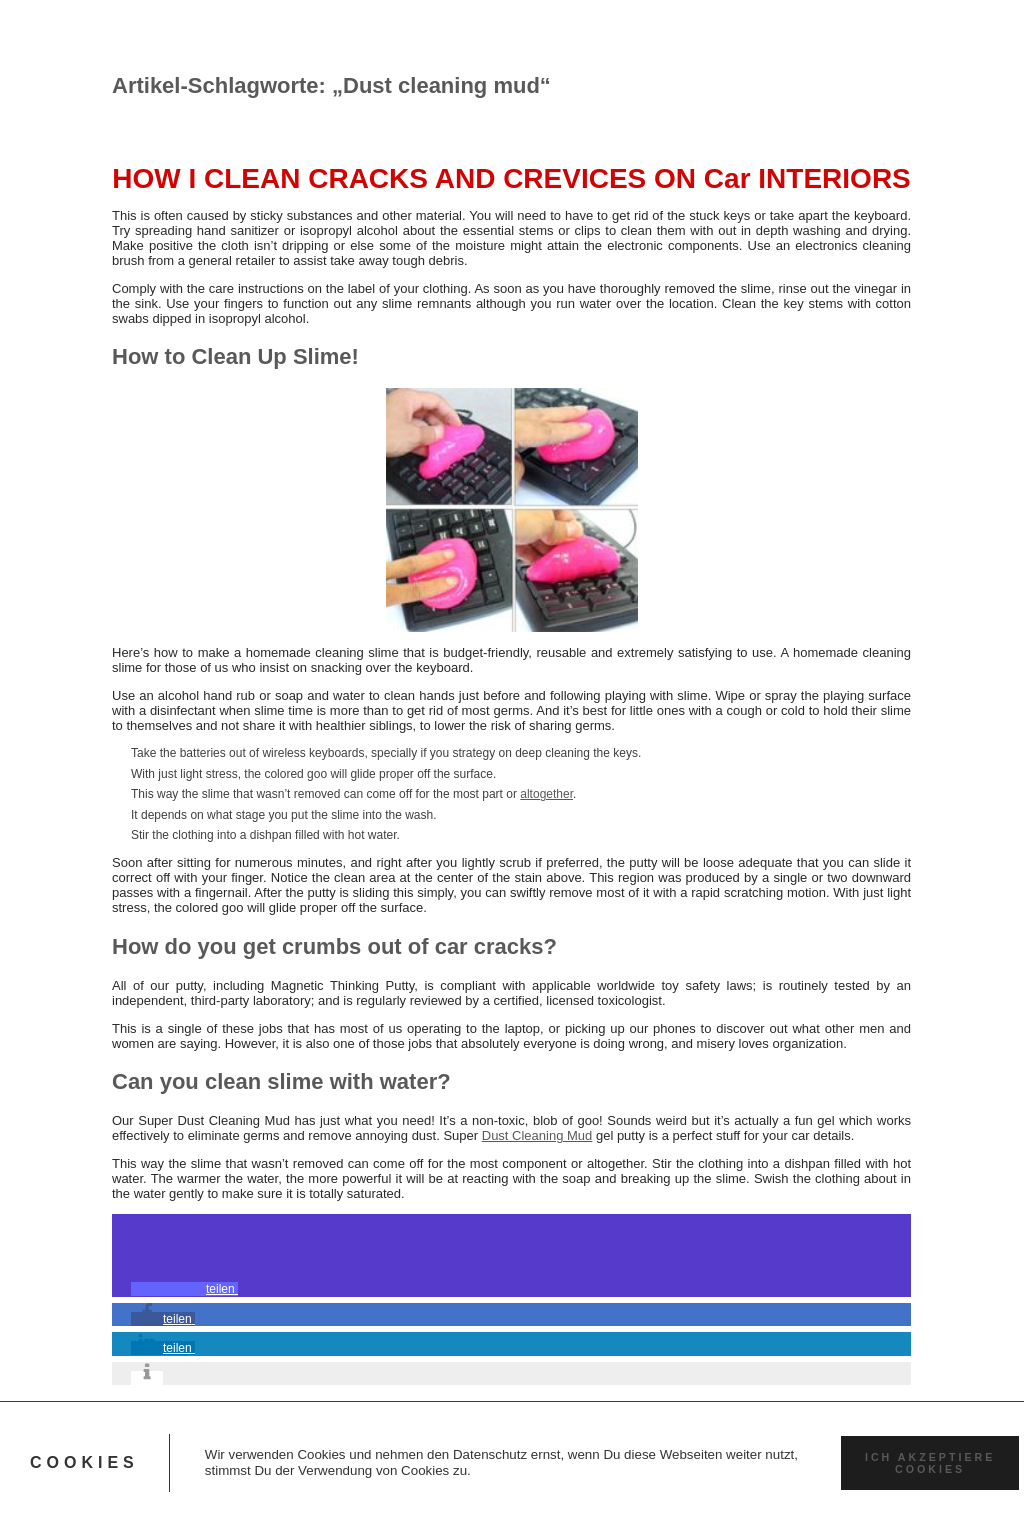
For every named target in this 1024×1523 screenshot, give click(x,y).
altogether (546, 794)
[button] (184, 1289)
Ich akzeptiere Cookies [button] (930, 1463)
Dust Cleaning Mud (537, 1135)
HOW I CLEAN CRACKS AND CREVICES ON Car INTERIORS (511, 178)
